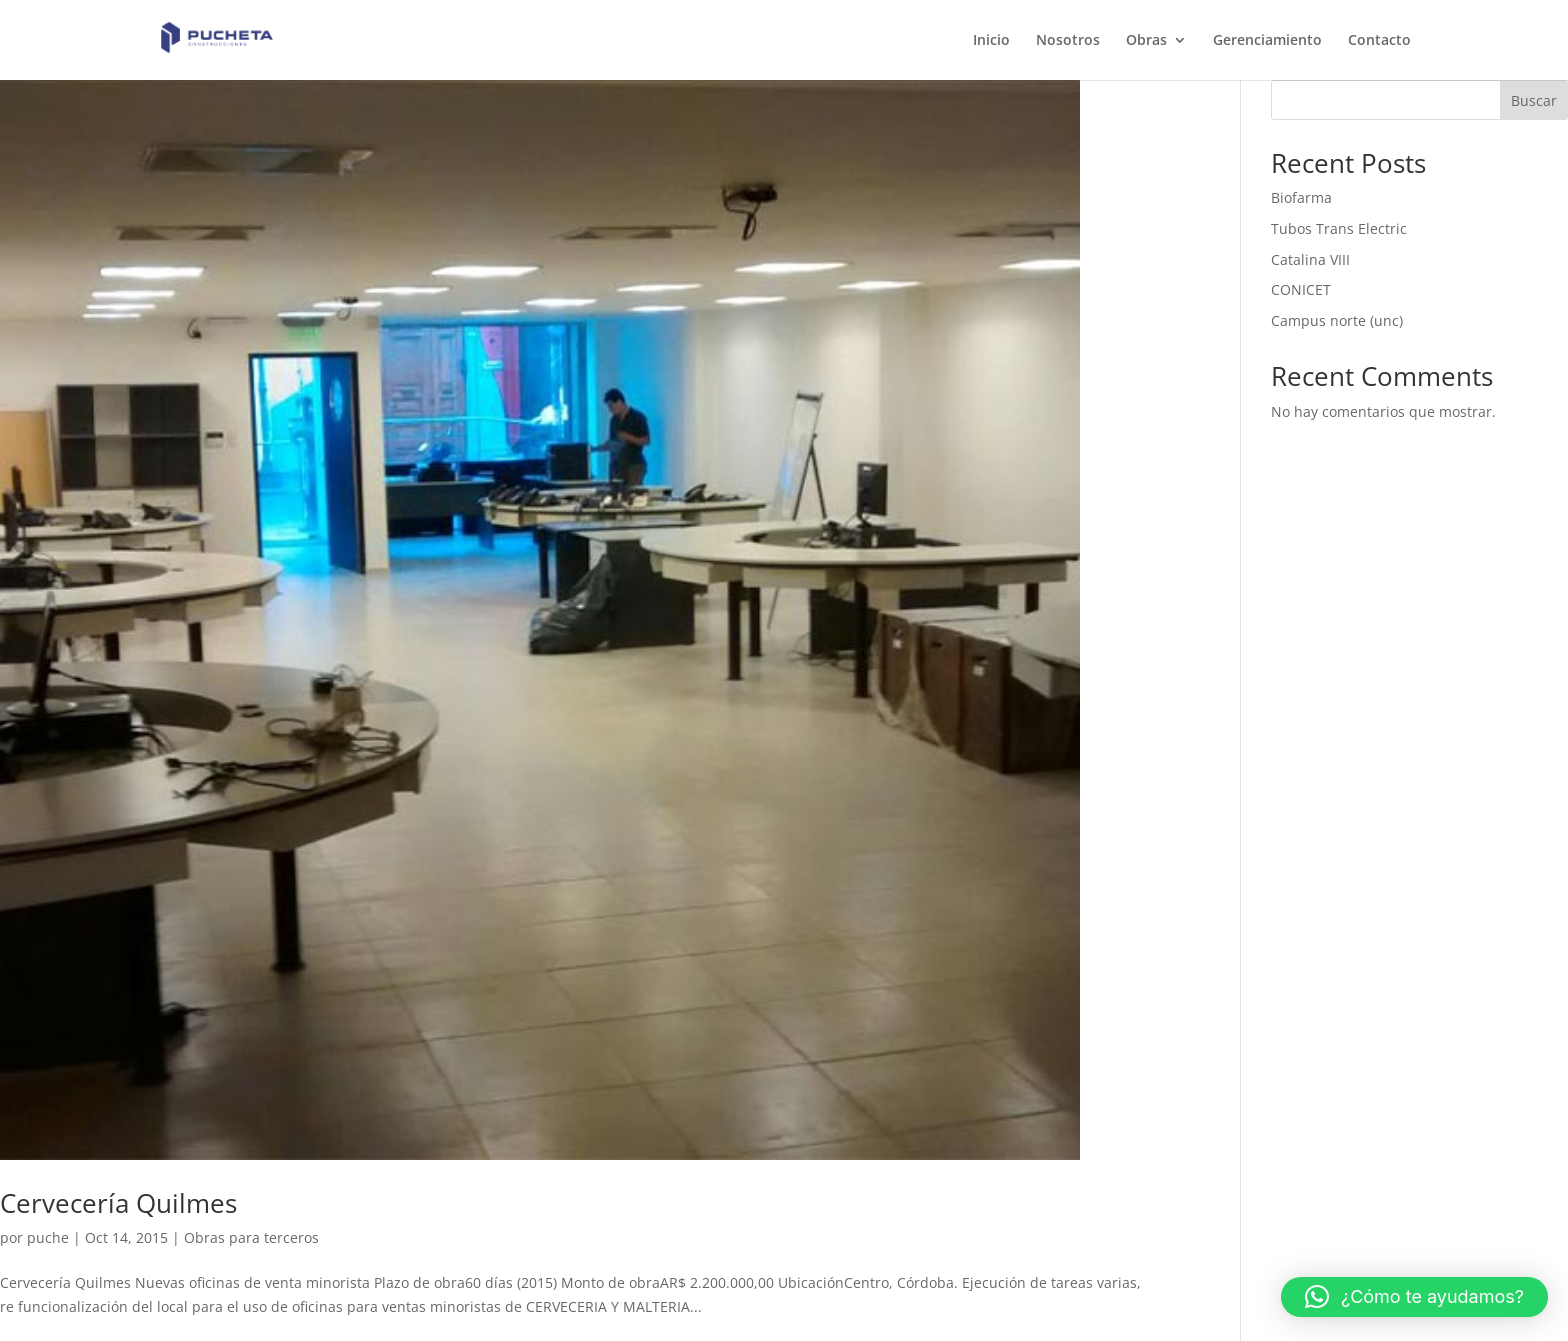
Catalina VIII (1310, 259)
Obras (1146, 41)
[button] (1414, 1297)
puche (48, 1237)
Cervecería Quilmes (118, 1203)
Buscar (1534, 100)
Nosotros (1068, 41)
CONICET (1301, 289)
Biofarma (1301, 197)
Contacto (1379, 41)
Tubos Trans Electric (1339, 228)
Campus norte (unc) (1337, 320)
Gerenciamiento (1267, 41)
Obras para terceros (251, 1237)
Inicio (991, 41)
